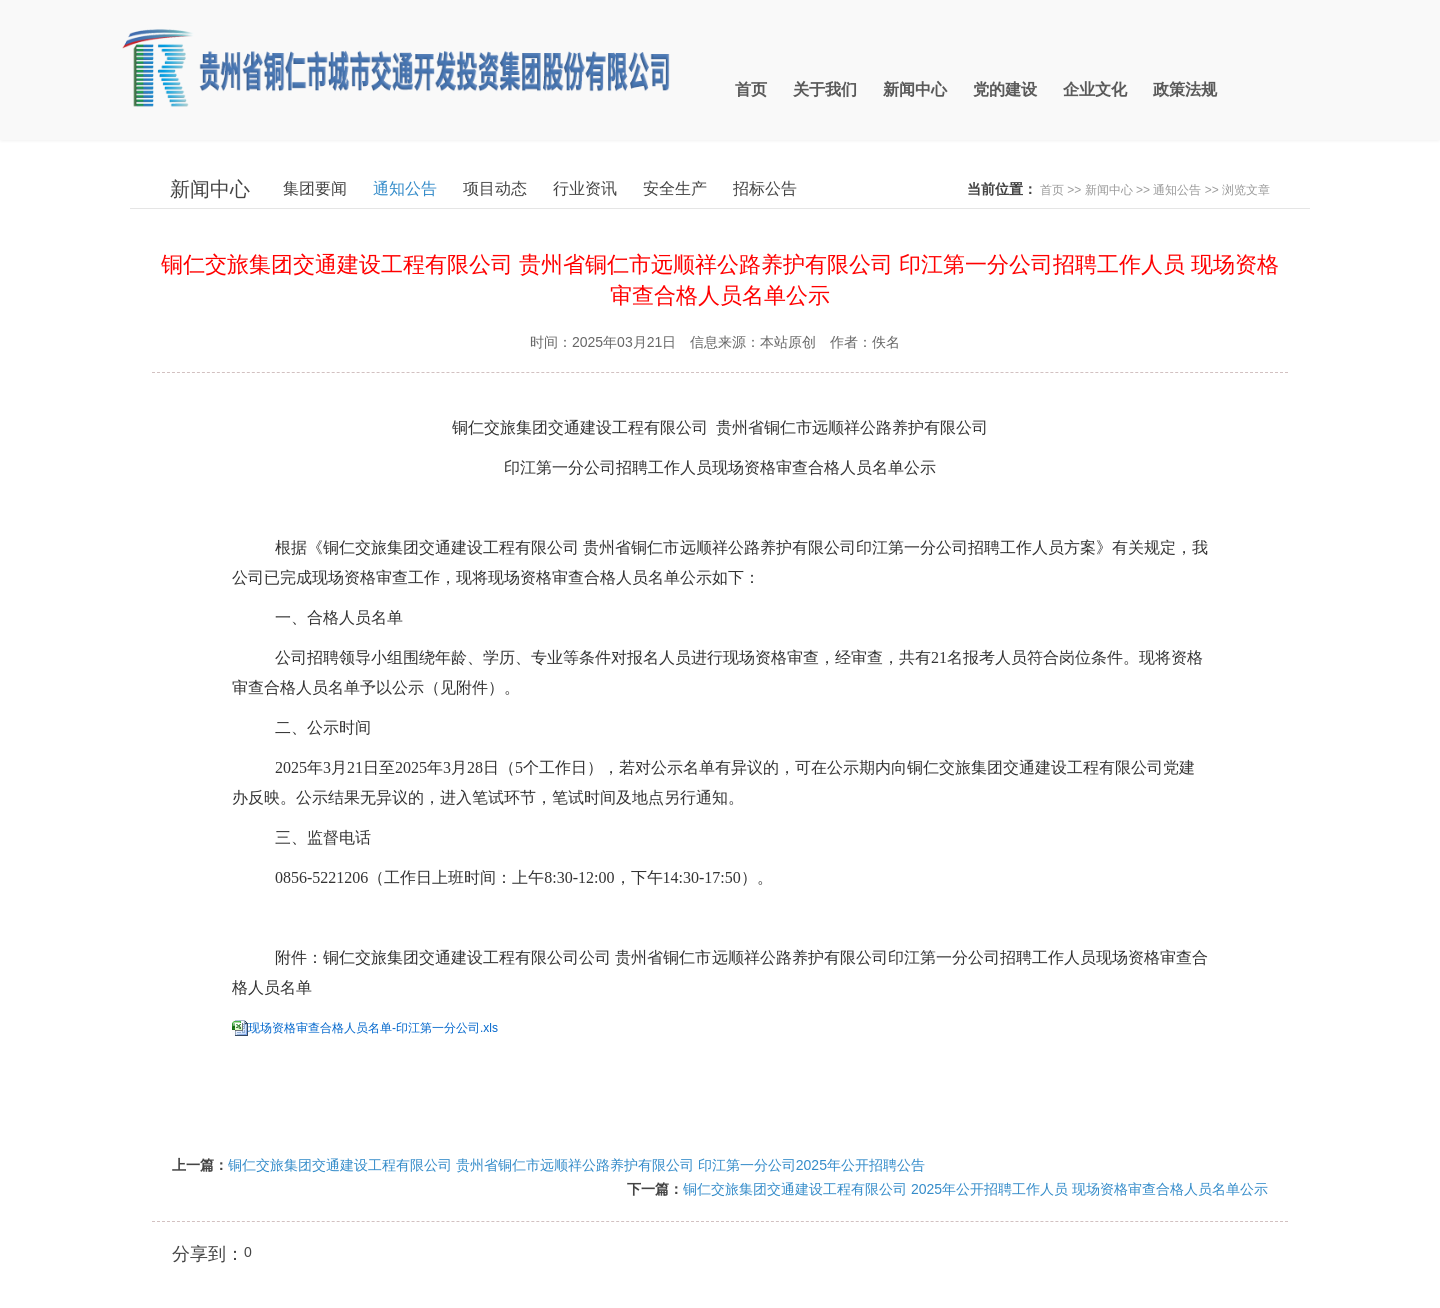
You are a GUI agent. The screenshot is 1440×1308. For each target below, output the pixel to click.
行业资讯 (585, 188)
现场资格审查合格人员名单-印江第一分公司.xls (373, 1028)
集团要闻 (315, 188)
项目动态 (495, 188)
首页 (1052, 190)
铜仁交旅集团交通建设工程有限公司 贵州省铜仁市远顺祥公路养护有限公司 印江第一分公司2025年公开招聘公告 (576, 1165)
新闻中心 (1109, 190)
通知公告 (405, 188)
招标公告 (765, 188)
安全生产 (675, 188)
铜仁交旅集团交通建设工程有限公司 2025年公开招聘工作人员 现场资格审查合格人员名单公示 (975, 1189)
